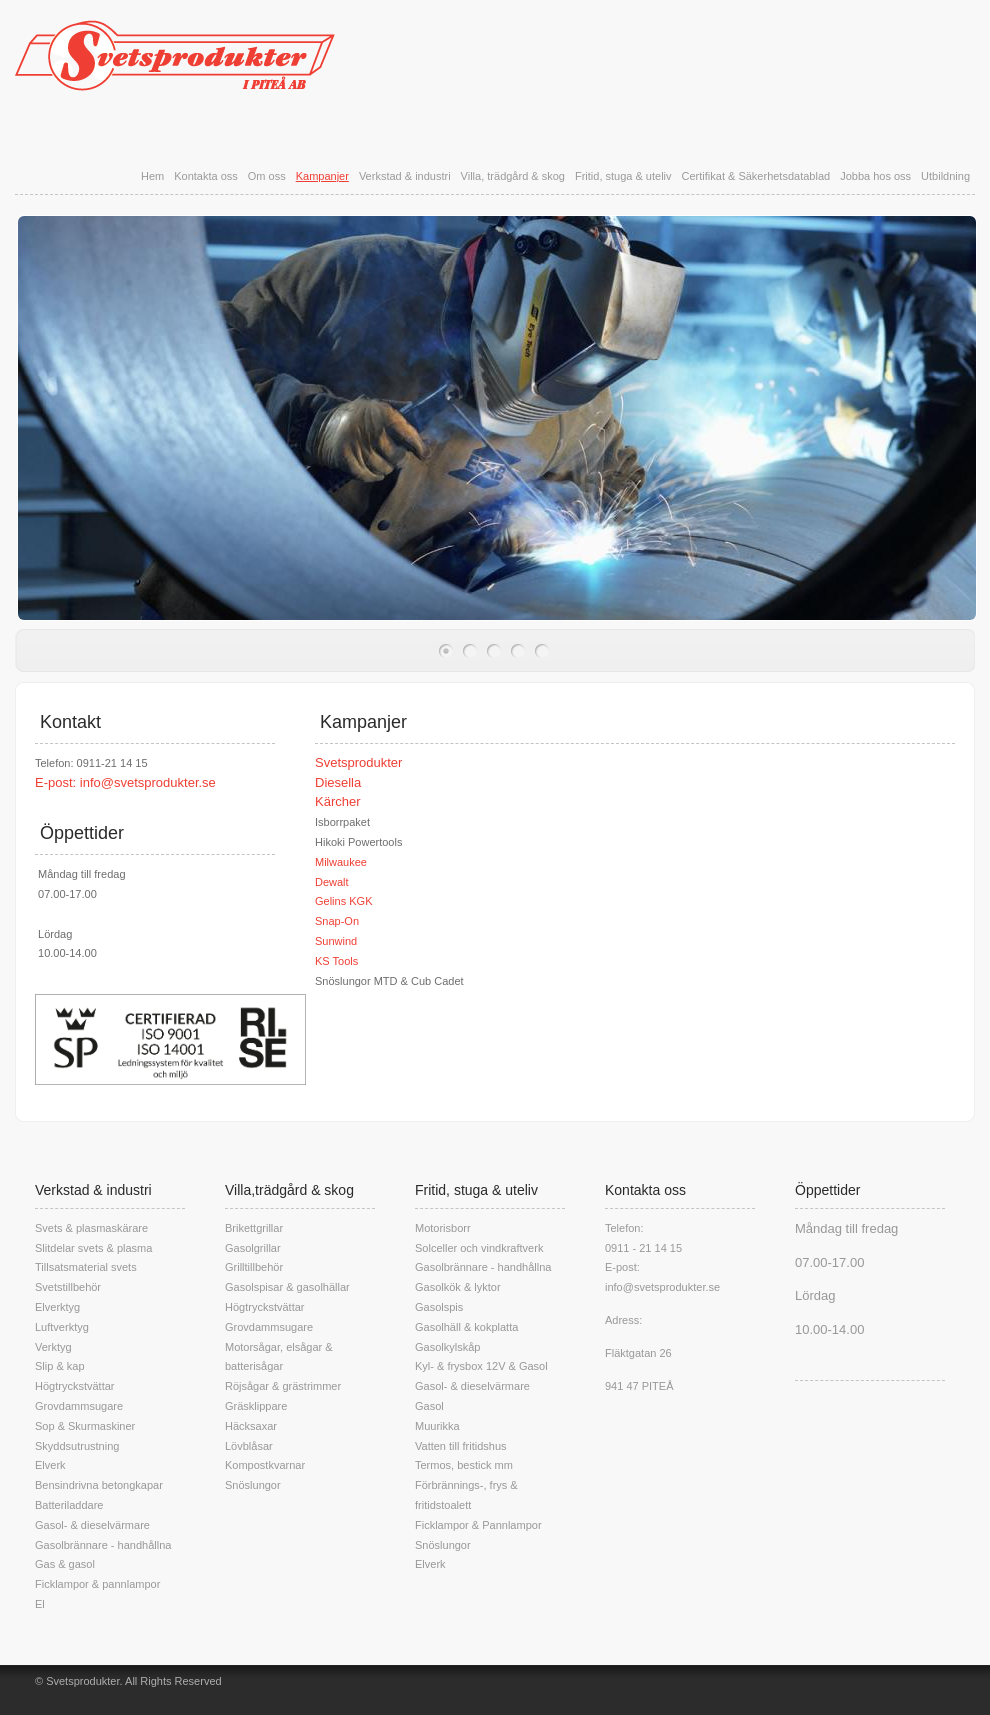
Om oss (267, 176)
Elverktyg (57, 1307)
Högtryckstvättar (74, 1386)
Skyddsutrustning (77, 1446)
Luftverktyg (62, 1327)
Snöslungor (253, 1485)
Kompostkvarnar (265, 1465)
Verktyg (53, 1347)
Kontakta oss (206, 176)
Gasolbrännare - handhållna (103, 1545)
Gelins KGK (343, 901)
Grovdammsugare (79, 1406)
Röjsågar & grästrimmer (283, 1386)
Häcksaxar (251, 1426)
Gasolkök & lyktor (458, 1287)
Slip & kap (60, 1366)
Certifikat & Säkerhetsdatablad (756, 176)
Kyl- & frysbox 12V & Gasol (481, 1366)
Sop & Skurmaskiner (85, 1426)
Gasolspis (439, 1307)
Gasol (429, 1406)
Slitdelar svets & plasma (93, 1248)
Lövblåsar (249, 1446)
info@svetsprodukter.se (148, 782)
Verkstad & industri (405, 176)
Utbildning (945, 176)
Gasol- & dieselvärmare (92, 1525)
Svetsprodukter (358, 762)
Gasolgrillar (253, 1248)
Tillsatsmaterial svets (86, 1267)
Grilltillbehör (254, 1267)
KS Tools (336, 961)
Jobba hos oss (875, 176)
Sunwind (336, 941)
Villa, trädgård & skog (513, 176)
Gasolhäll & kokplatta (466, 1327)
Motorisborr (443, 1228)
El (40, 1604)
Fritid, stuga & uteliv (623, 176)
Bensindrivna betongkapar (99, 1485)
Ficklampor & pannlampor (97, 1584)
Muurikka (437, 1426)
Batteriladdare (69, 1505)
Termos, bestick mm (464, 1465)
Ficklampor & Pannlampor (478, 1525)
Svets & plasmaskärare (91, 1228)
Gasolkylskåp (447, 1347)
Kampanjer (322, 176)
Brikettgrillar (254, 1228)
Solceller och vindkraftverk (479, 1248)
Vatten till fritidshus (461, 1446)
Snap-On (337, 921)
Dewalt (332, 882)
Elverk (50, 1465)
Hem (152, 176)
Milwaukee (341, 862)
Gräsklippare (256, 1406)
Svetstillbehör (68, 1287)
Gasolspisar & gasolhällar (287, 1287)
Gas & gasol (65, 1564)
